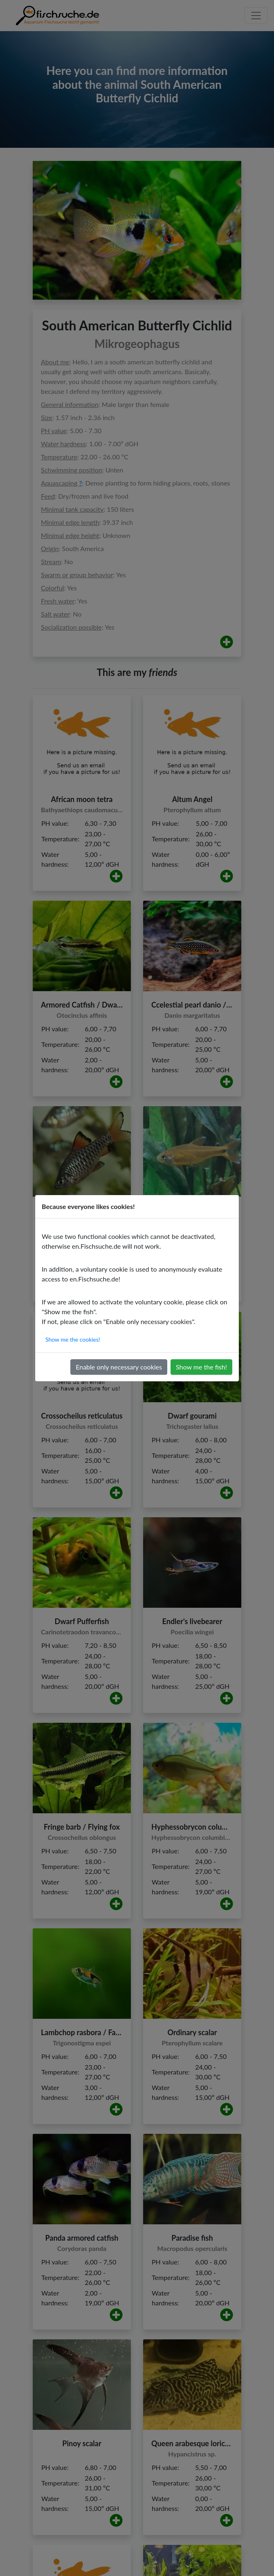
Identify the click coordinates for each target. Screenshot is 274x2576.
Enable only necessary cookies (119, 1367)
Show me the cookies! (72, 1339)
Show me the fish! (201, 1367)
